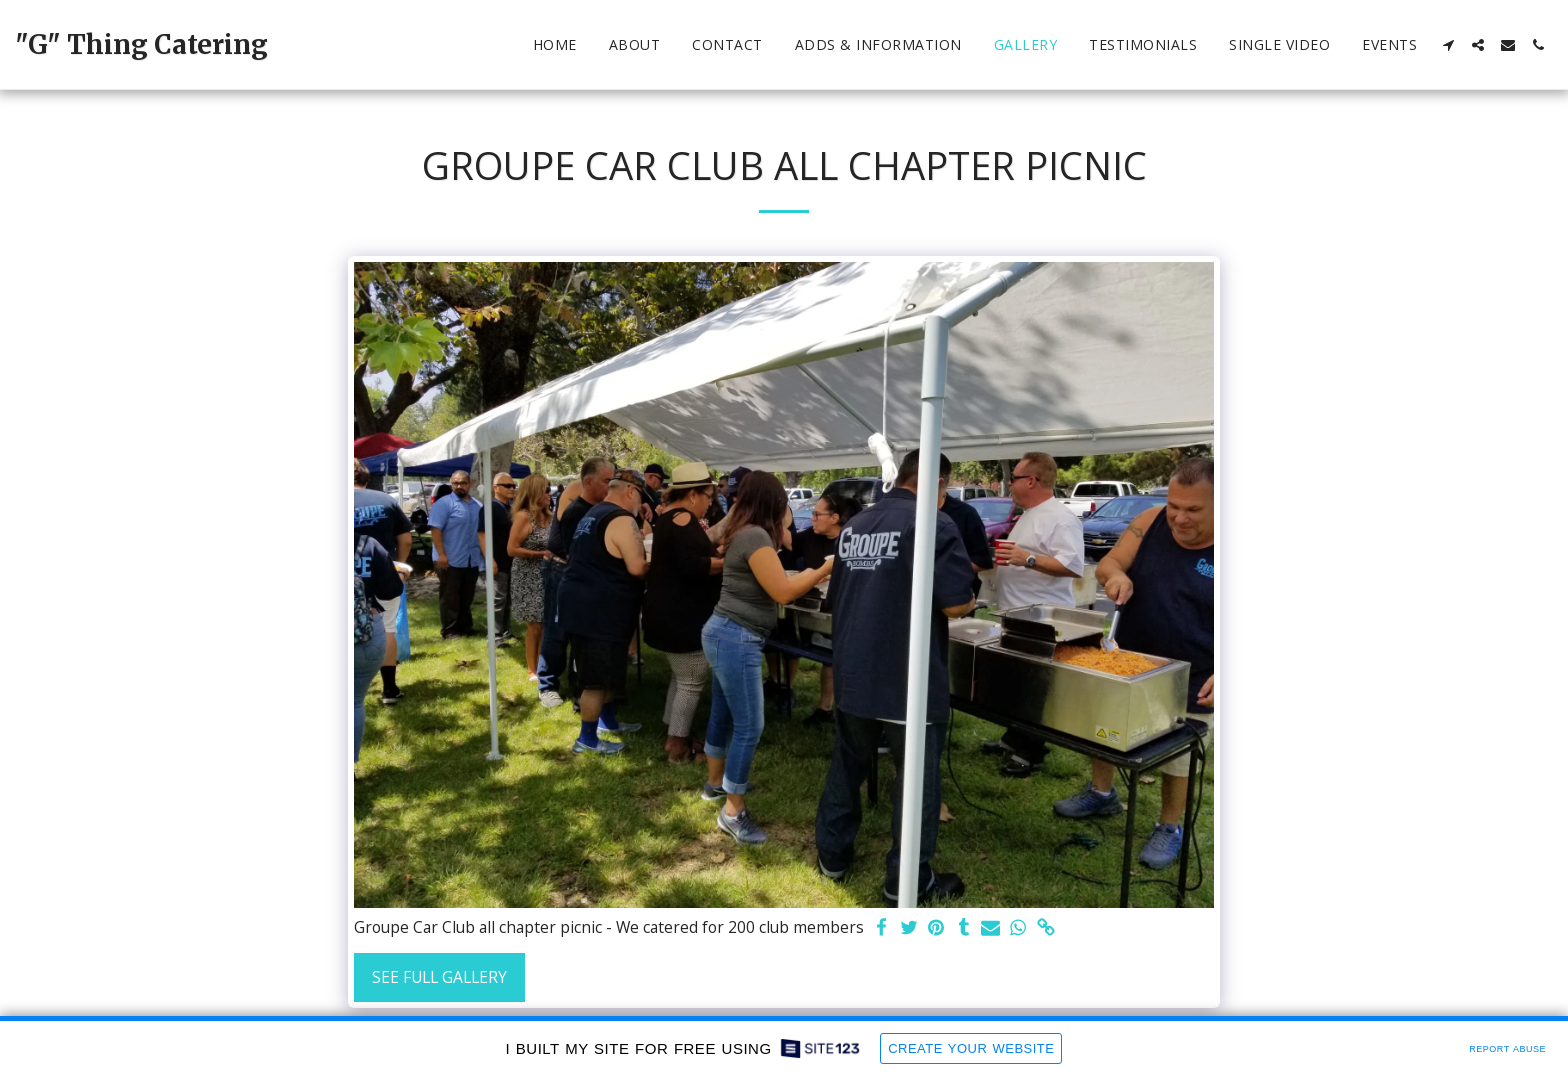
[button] (1448, 45)
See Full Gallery (439, 977)
